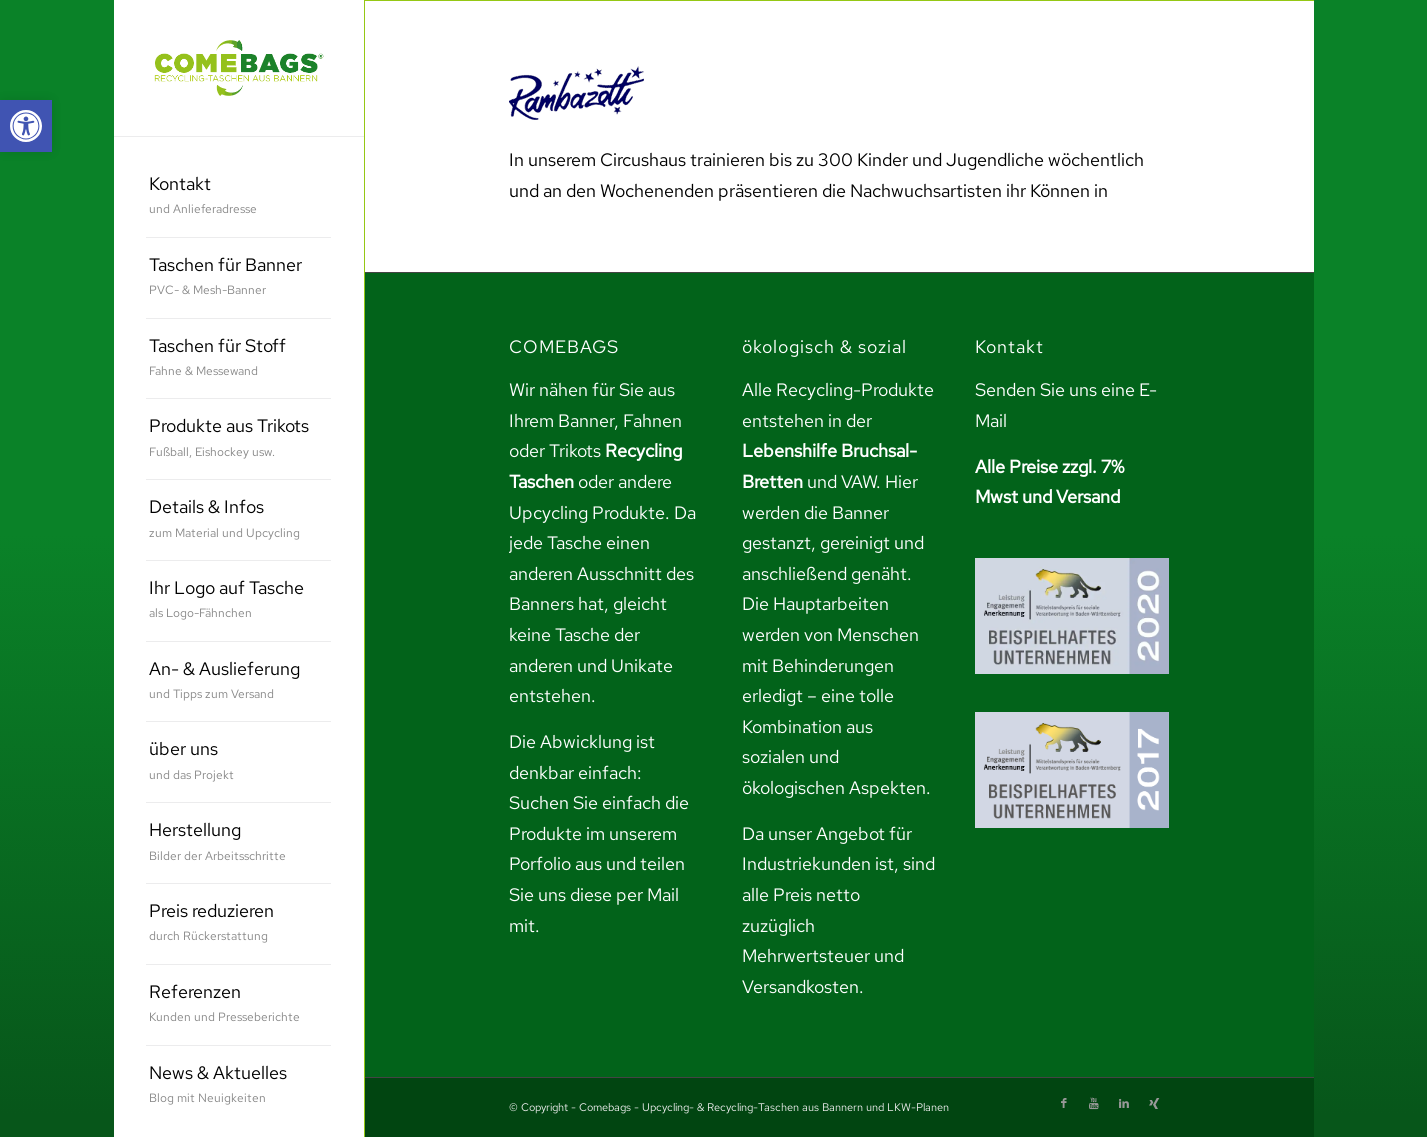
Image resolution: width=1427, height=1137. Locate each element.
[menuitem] (238, 197)
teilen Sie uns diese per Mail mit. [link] (597, 894)
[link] (26, 126)
